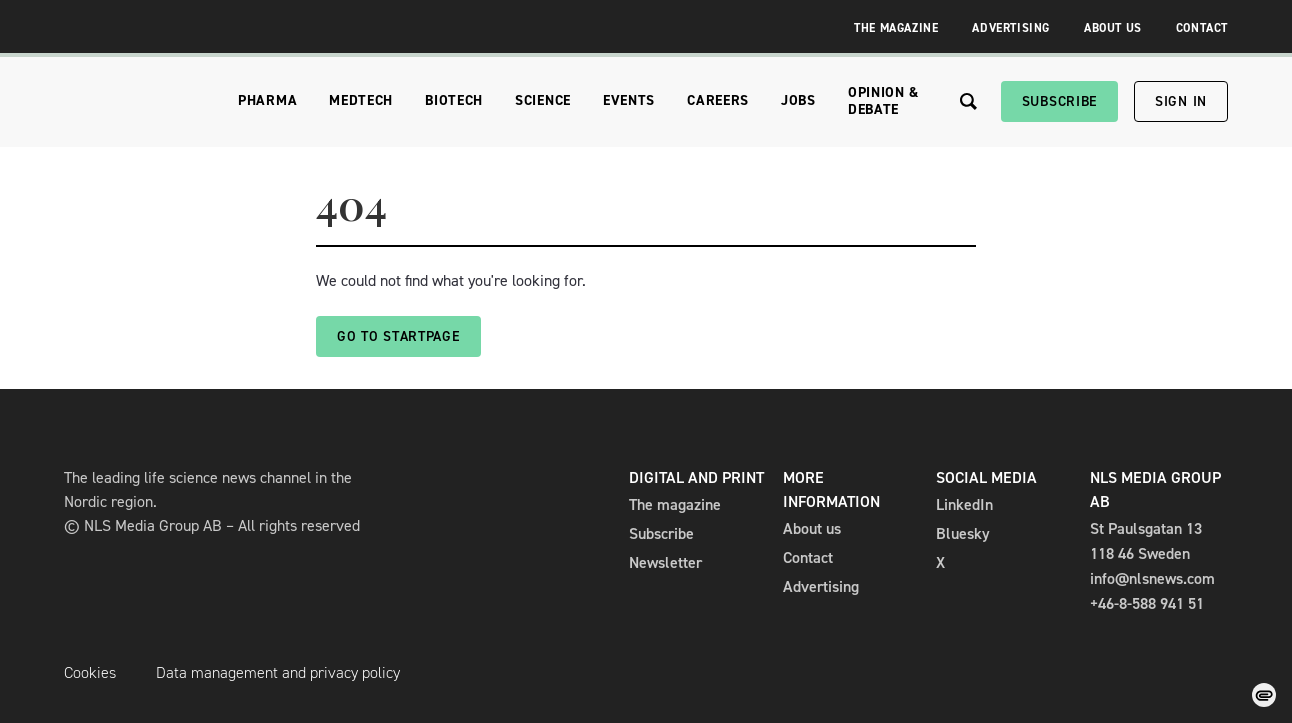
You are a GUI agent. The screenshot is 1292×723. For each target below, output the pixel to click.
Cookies (90, 672)
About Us (1113, 28)
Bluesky (963, 533)
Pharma (267, 100)
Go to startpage (398, 336)
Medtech (361, 100)
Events (629, 100)
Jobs (798, 100)
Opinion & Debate (883, 101)
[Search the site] (968, 101)
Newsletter (665, 562)
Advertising (1011, 28)
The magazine (675, 504)
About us (812, 528)
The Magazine (896, 28)
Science (543, 100)
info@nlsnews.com (1152, 578)
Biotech (454, 100)
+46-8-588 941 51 (1147, 603)
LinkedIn (964, 504)
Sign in (1181, 101)
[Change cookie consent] (1264, 695)
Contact (1202, 28)
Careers (718, 100)
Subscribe (1059, 101)
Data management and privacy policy (278, 672)
